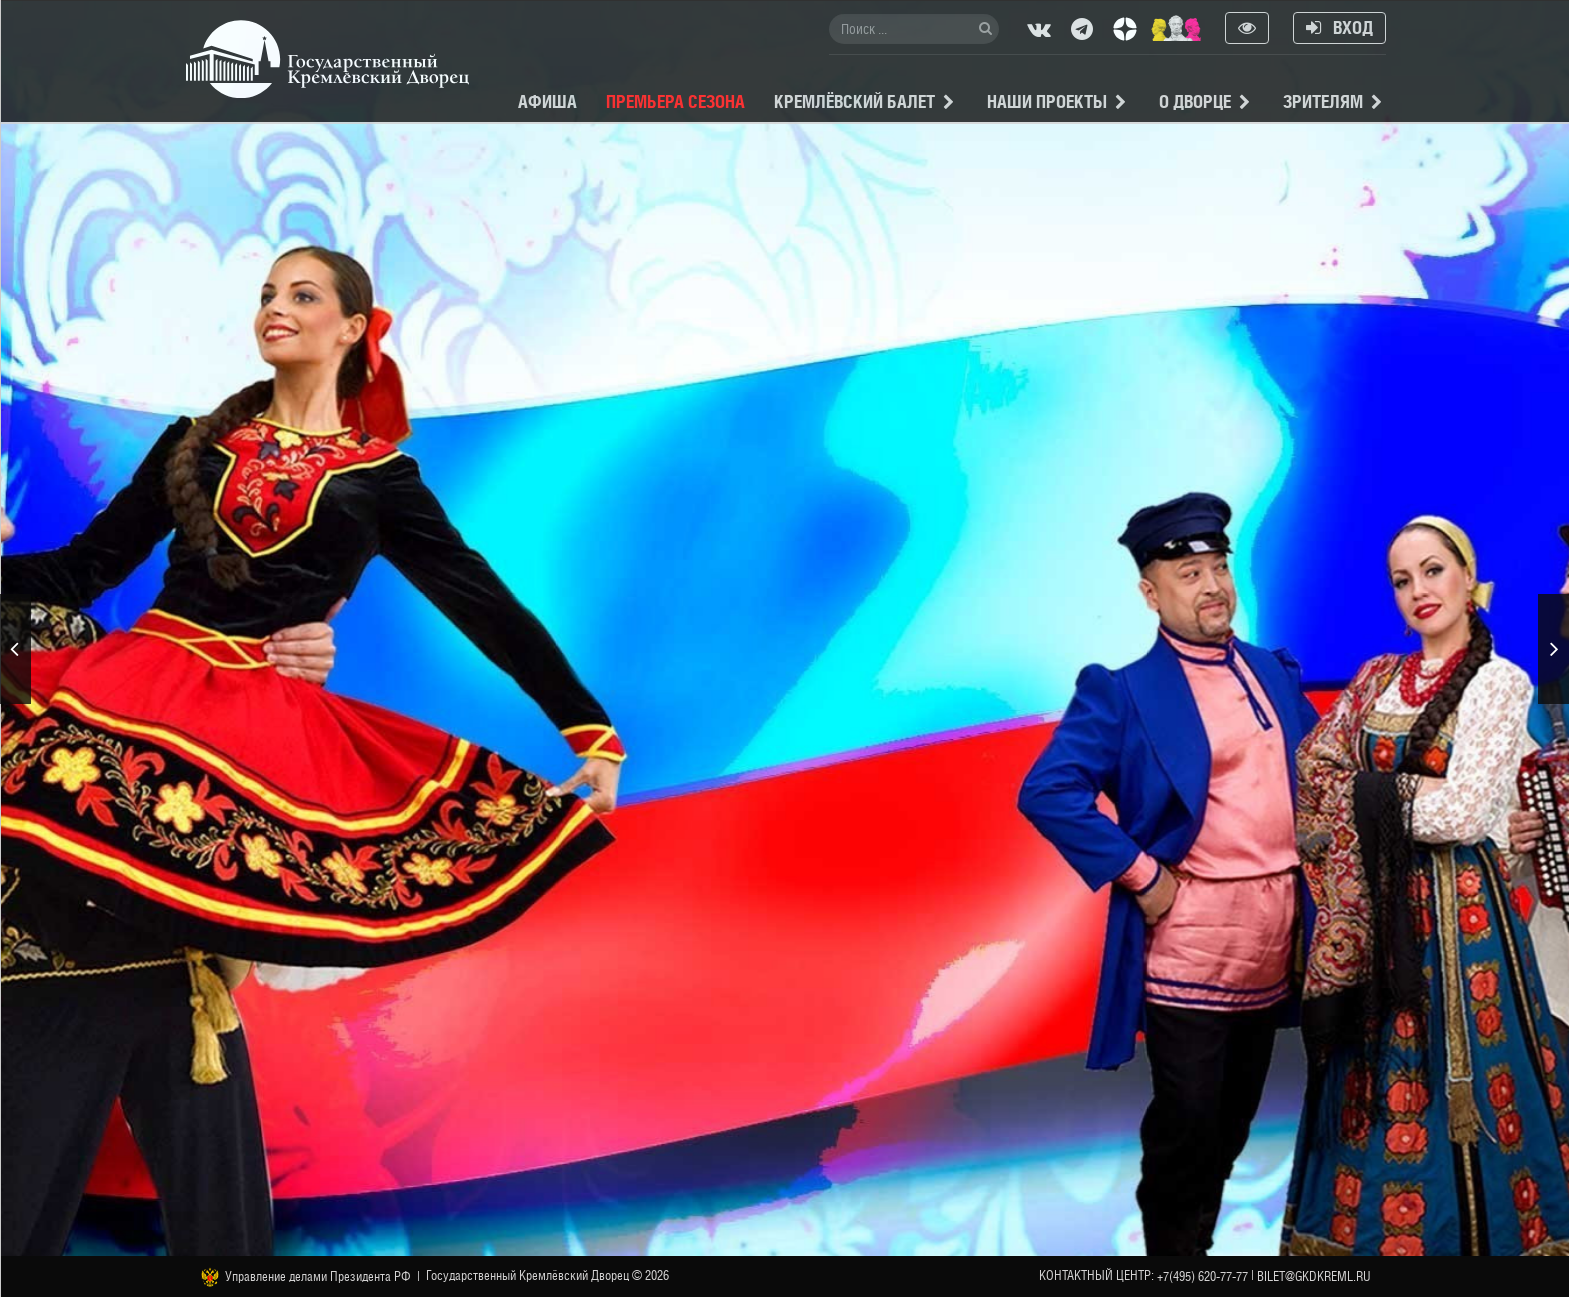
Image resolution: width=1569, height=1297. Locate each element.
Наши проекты (1047, 101)
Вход (1339, 27)
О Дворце (1195, 101)
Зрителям (1323, 101)
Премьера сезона (675, 101)
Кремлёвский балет (854, 101)
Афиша (547, 101)
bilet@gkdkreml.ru (1314, 1276)
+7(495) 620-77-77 (1202, 1276)
